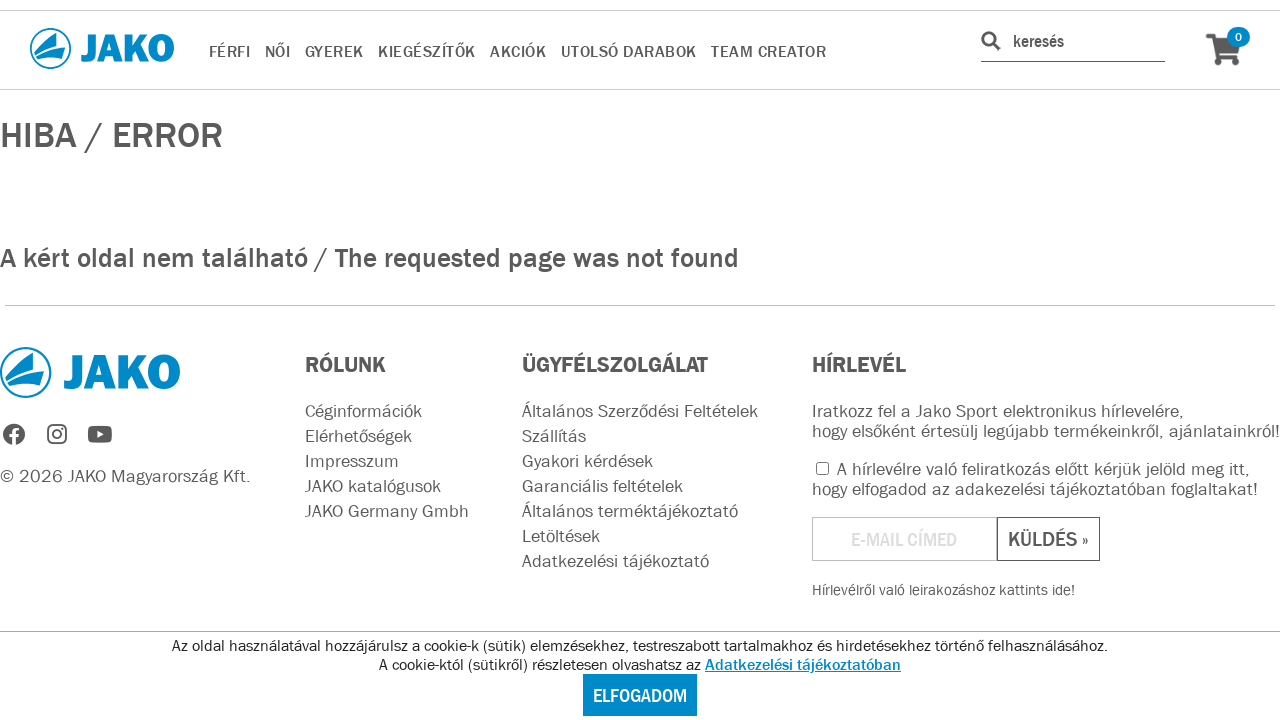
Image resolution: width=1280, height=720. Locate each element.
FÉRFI (230, 51)
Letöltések (561, 536)
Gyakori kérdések (587, 461)
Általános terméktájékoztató (630, 511)
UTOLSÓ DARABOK (629, 51)
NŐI (278, 51)
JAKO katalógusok (373, 486)
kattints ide (1035, 589)
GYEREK (334, 51)
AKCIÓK (518, 51)
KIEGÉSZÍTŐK (427, 51)
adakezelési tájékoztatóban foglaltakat (1104, 489)
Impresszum (352, 461)
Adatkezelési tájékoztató (615, 561)
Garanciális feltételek (602, 486)
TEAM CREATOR (768, 51)
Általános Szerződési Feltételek (640, 411)
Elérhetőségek (358, 436)
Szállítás (554, 436)
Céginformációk (363, 411)
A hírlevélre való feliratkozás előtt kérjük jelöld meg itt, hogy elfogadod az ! (1035, 479)
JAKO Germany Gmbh (387, 511)
